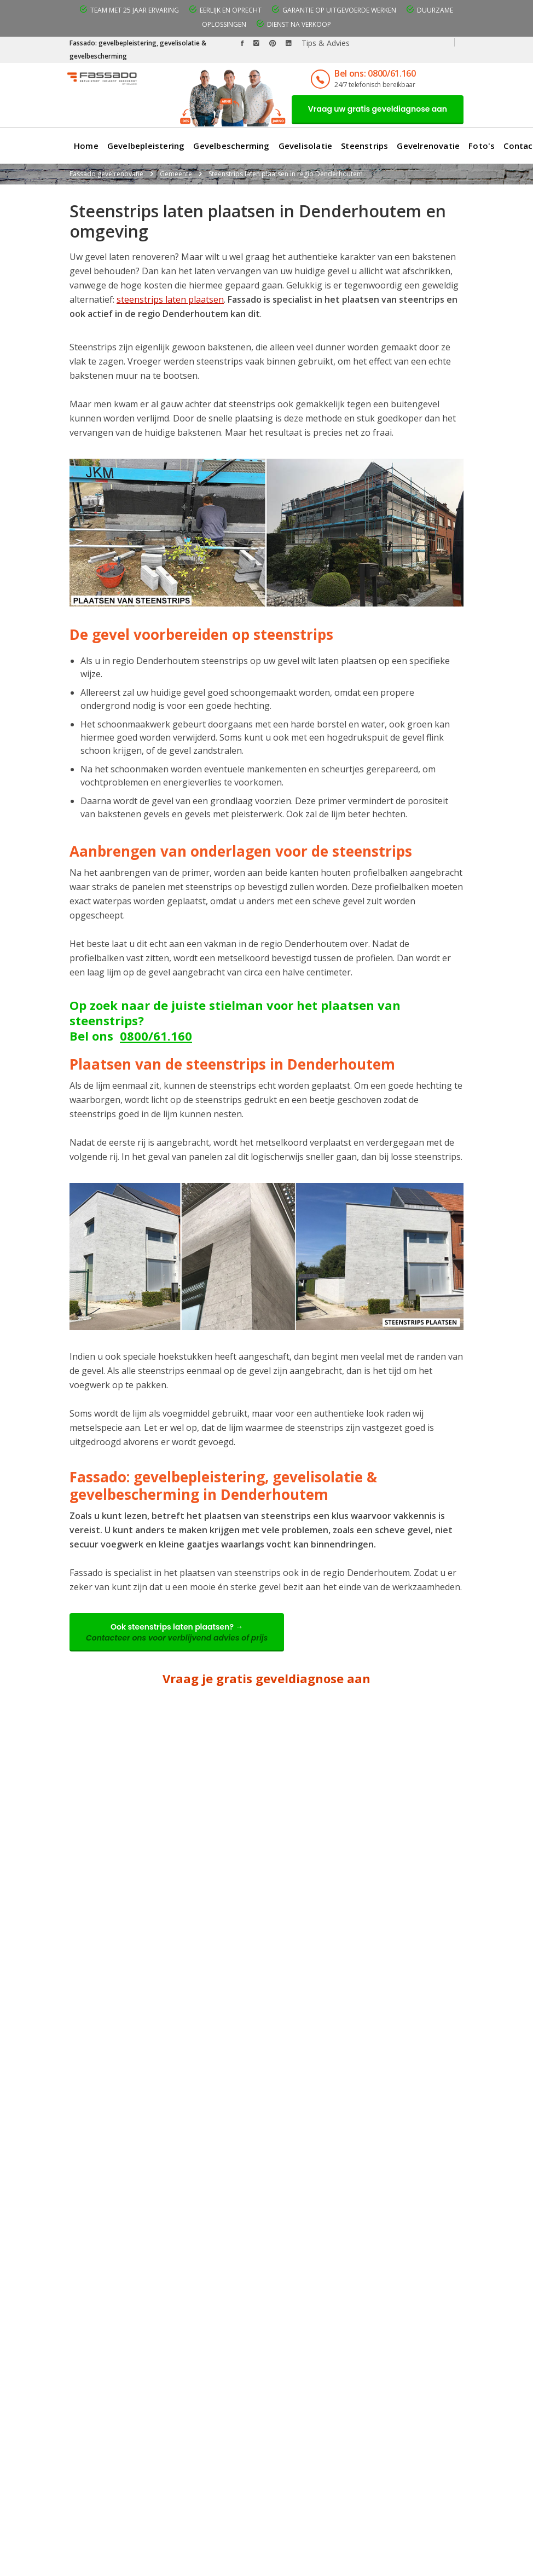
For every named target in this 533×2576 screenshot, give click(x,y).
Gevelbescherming (231, 145)
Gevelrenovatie (428, 145)
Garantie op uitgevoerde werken (339, 10)
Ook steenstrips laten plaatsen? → (177, 1632)
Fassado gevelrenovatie (106, 173)
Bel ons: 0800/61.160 (375, 73)
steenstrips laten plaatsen (170, 299)
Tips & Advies (326, 43)
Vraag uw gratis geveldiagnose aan (377, 108)
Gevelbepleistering (146, 145)
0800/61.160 (156, 1035)
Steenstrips (364, 145)
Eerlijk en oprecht (231, 10)
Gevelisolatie (306, 145)
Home (86, 145)
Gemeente (176, 173)
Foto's (481, 145)
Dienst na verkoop (299, 24)
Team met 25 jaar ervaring (134, 10)
